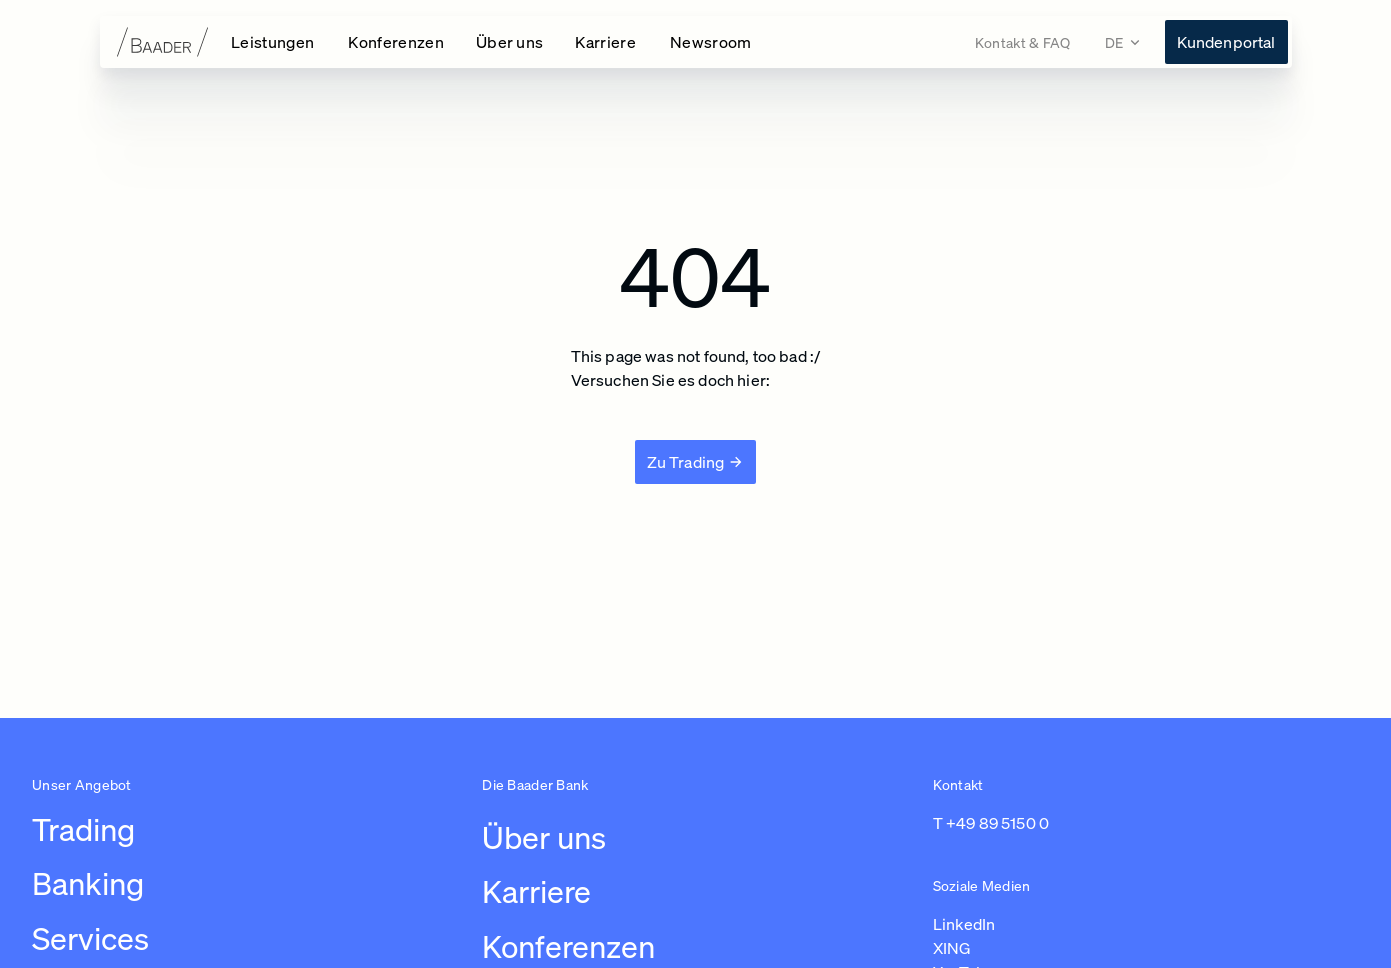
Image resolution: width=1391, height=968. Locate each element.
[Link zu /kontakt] (1023, 42)
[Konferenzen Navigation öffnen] (396, 42)
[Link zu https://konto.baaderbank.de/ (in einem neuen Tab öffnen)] (1226, 42)
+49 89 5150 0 (997, 823)
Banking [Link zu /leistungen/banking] (88, 883)
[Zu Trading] (696, 462)
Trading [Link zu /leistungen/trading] (83, 829)
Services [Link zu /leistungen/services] (90, 938)
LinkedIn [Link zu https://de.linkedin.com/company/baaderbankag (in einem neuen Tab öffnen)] (964, 924)
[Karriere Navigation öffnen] (606, 42)
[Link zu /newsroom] (711, 42)
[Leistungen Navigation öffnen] (273, 42)
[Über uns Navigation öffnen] (510, 42)
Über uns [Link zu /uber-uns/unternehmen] (544, 837)
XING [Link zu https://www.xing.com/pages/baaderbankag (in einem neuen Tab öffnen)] (952, 948)
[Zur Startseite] (148, 42)
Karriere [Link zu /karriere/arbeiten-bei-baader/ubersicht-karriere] (536, 891)
